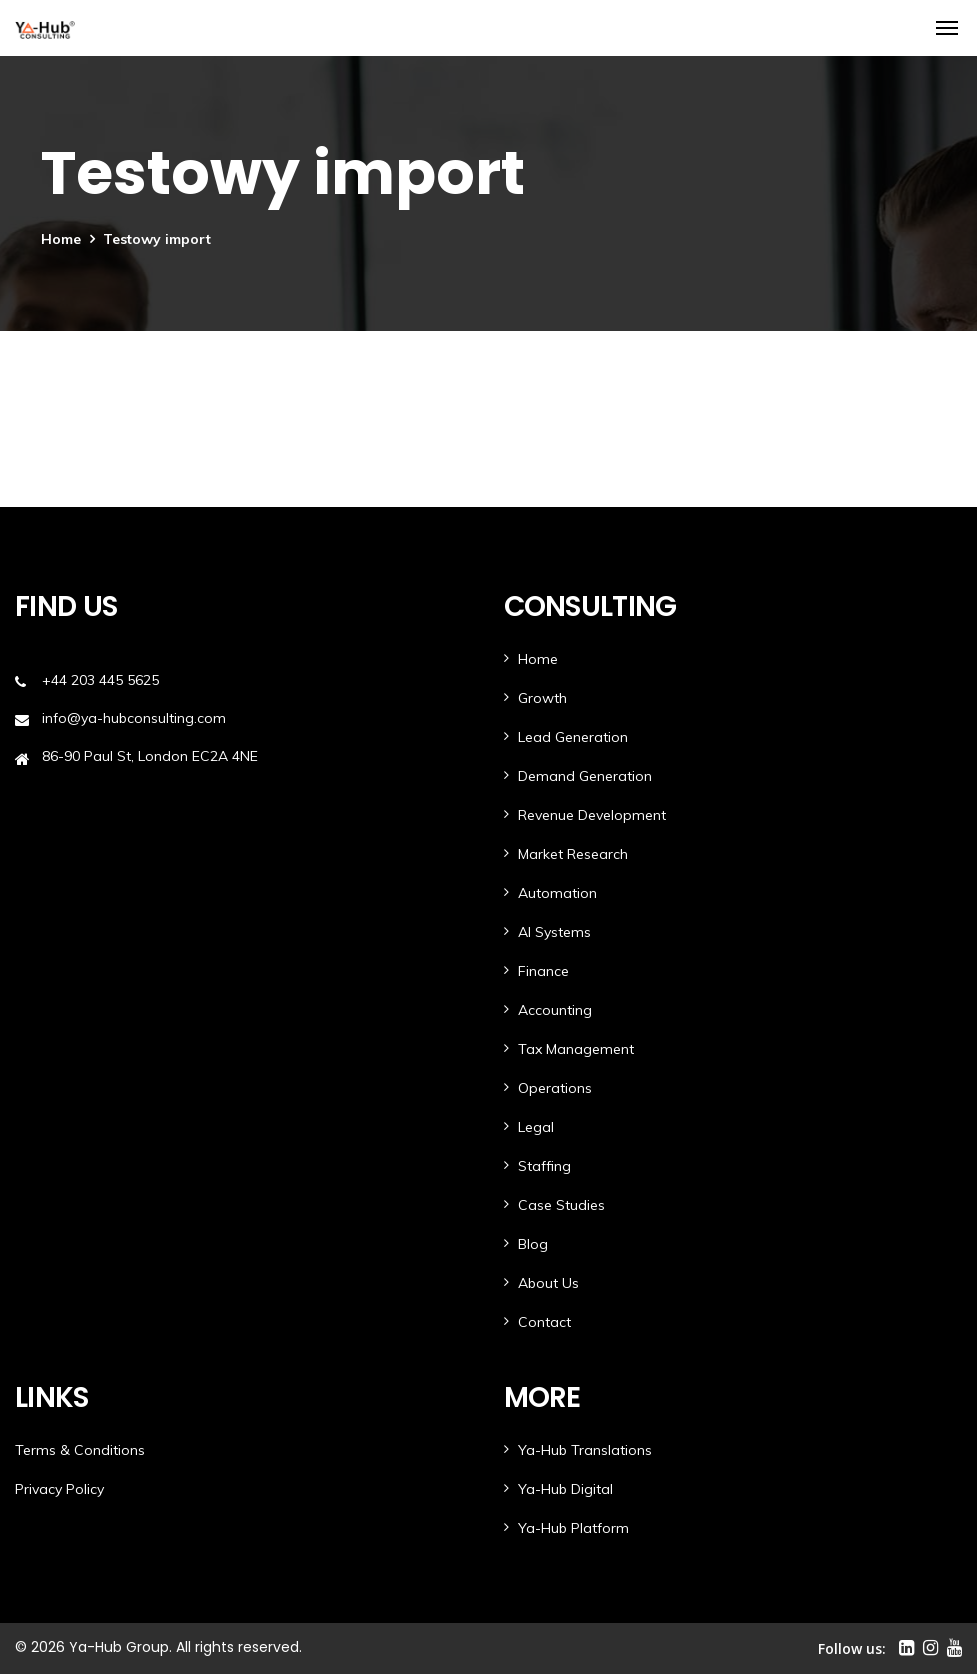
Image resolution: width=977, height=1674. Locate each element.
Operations (555, 1088)
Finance (543, 971)
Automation (557, 893)
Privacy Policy (59, 1489)
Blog (533, 1244)
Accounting (555, 1010)
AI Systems (554, 932)
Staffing (544, 1166)
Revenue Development (592, 815)
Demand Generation (585, 776)
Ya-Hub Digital (565, 1489)
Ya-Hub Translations (585, 1450)
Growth (542, 698)
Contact (544, 1322)
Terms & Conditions (80, 1450)
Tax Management (576, 1049)
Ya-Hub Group (119, 1647)
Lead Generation (573, 737)
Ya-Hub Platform (573, 1528)
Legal (536, 1127)
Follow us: (852, 1648)
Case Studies (561, 1205)
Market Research (573, 854)
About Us (548, 1283)
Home (61, 239)
